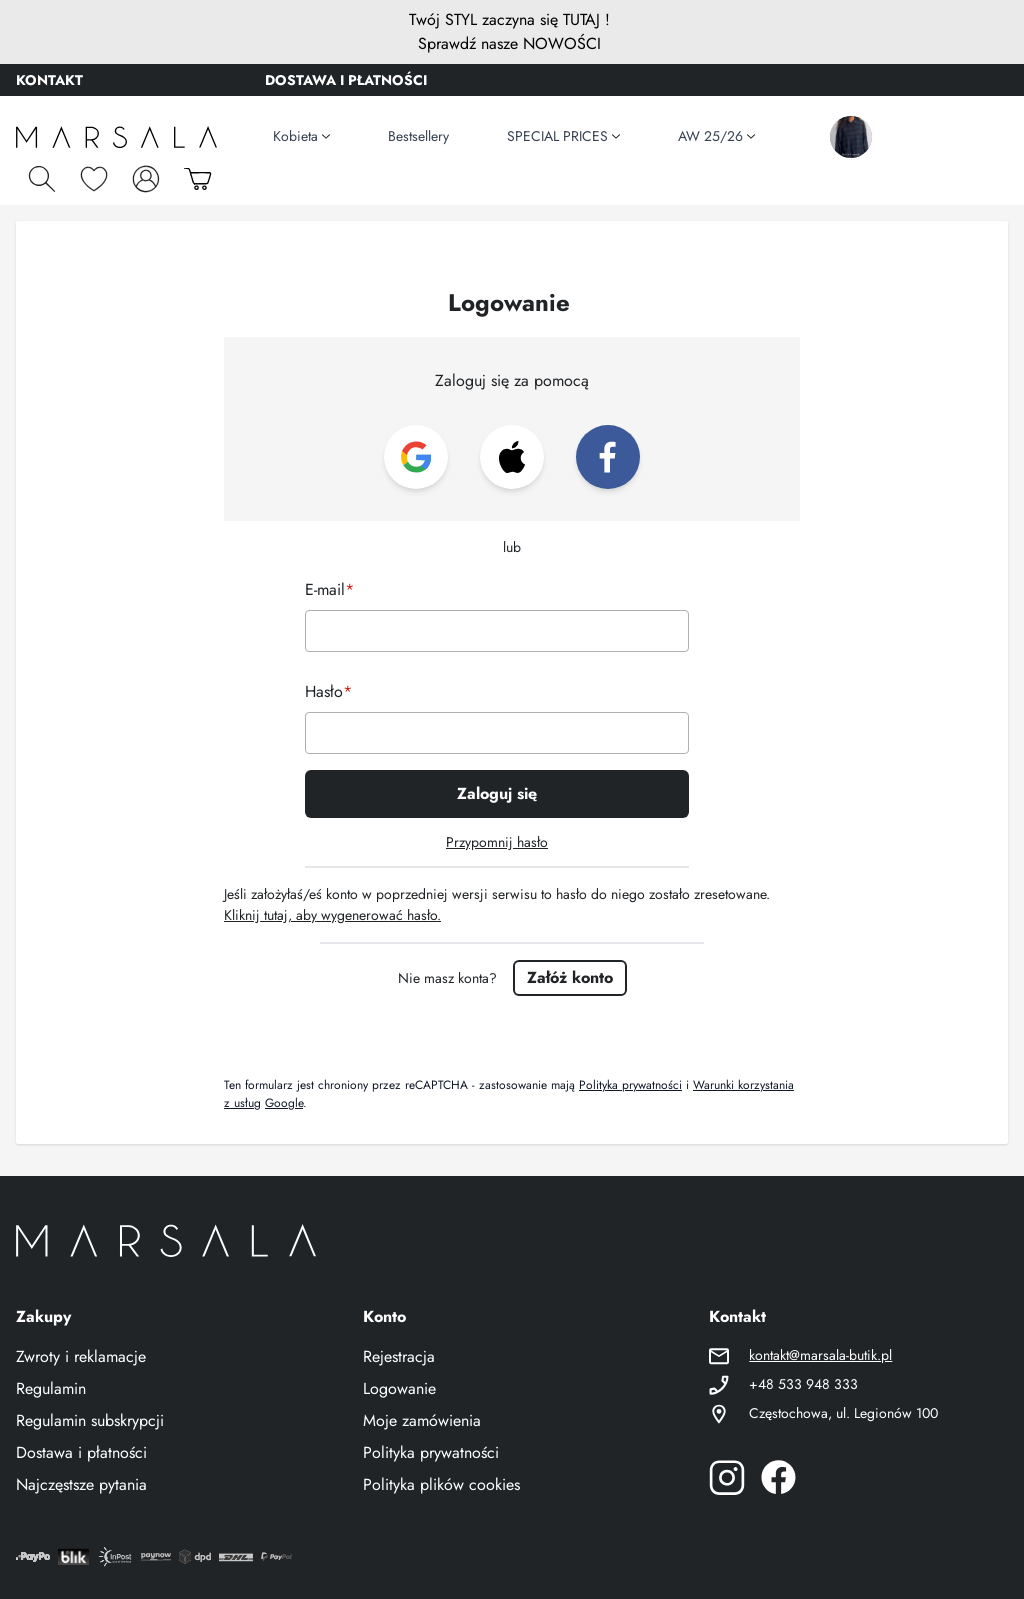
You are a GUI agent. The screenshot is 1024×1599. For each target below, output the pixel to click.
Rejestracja (399, 1356)
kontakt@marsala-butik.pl (820, 1355)
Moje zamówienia (422, 1420)
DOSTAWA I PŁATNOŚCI (346, 80)
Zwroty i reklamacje (81, 1356)
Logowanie (399, 1388)
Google (284, 1103)
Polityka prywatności (630, 1085)
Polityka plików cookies (441, 1484)
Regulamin (51, 1388)
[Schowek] (94, 179)
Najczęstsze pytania (81, 1484)
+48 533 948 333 (803, 1384)
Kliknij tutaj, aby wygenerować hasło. (332, 915)
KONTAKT (49, 80)
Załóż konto (570, 977)
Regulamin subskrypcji (90, 1420)
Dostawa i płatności (81, 1452)
